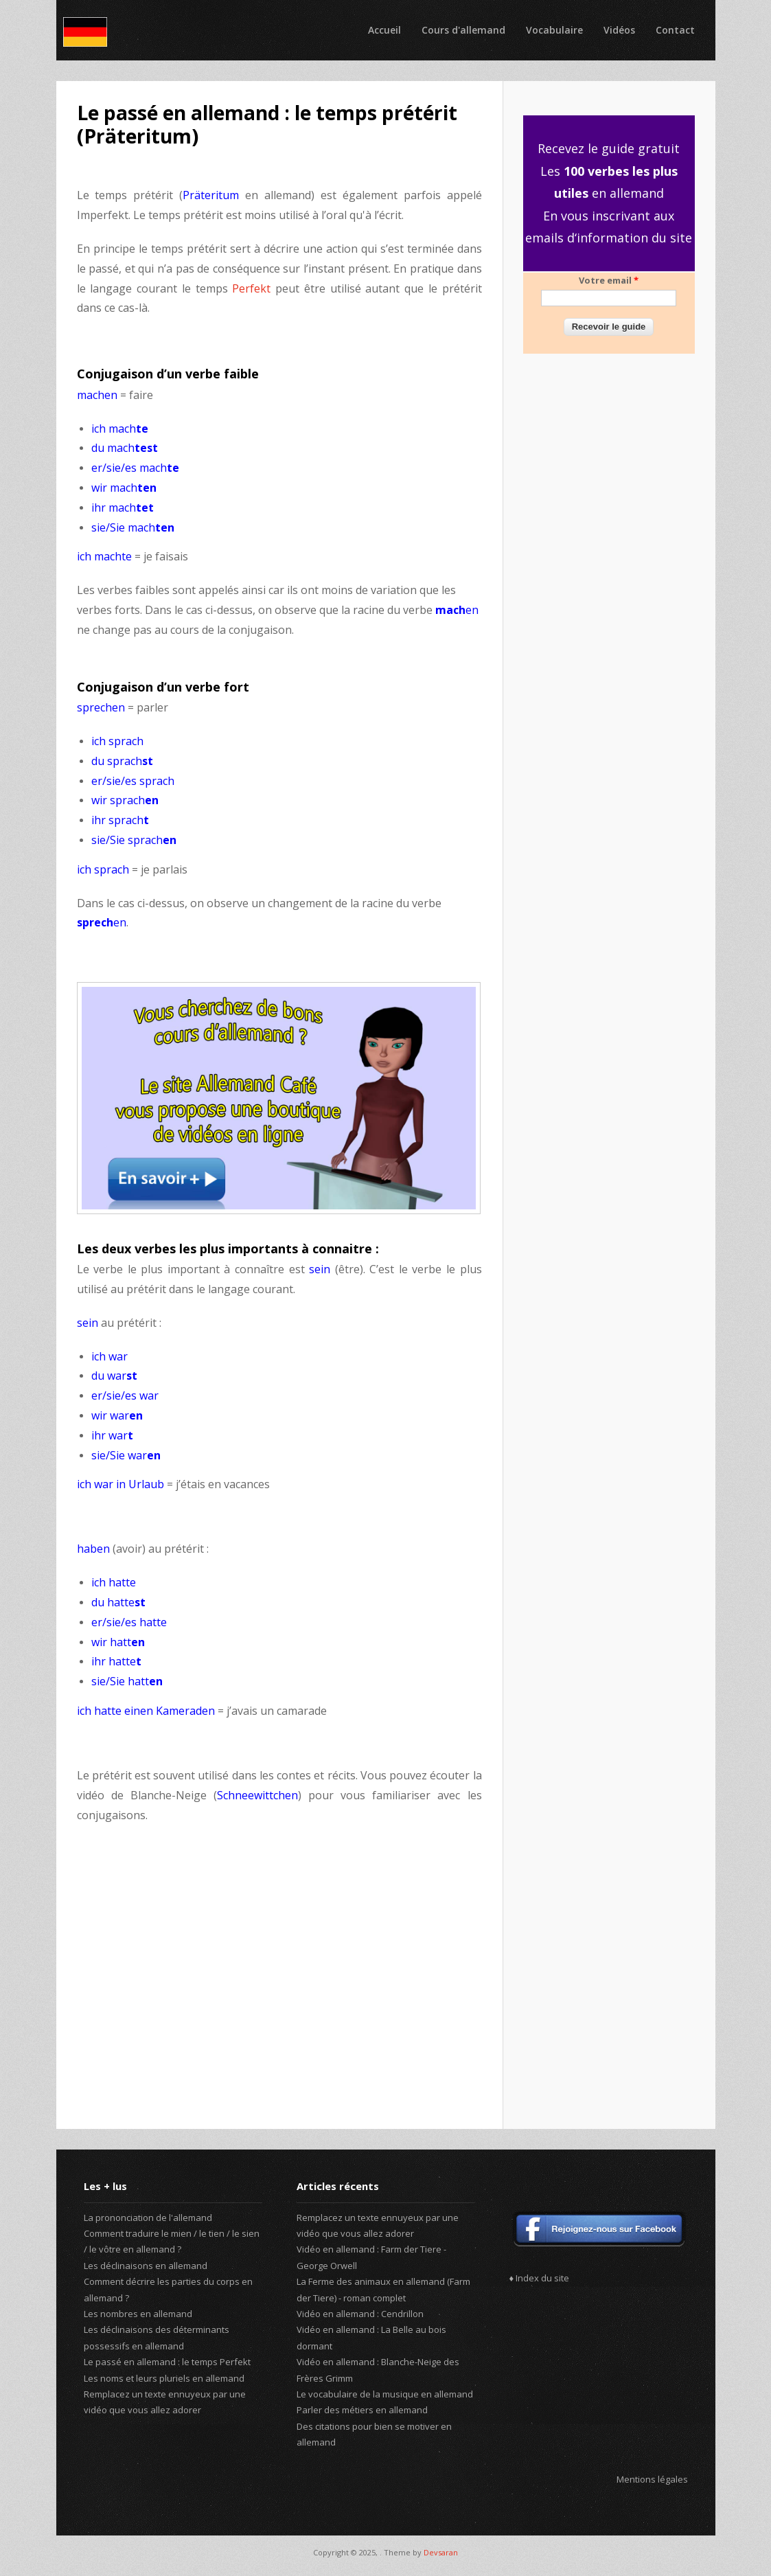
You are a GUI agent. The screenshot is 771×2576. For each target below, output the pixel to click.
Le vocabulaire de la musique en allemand (385, 2394)
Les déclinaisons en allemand (145, 2265)
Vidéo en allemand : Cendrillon (360, 2313)
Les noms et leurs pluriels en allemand (164, 2378)
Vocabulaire (554, 29)
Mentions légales (652, 2479)
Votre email (608, 280)
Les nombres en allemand (138, 2313)
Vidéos (619, 29)
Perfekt (253, 288)
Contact (675, 29)
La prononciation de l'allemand (148, 2217)
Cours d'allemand (463, 29)
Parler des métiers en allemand (362, 2410)
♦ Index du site (539, 2278)
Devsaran (441, 2552)
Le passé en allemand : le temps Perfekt (167, 2362)
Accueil (384, 29)
